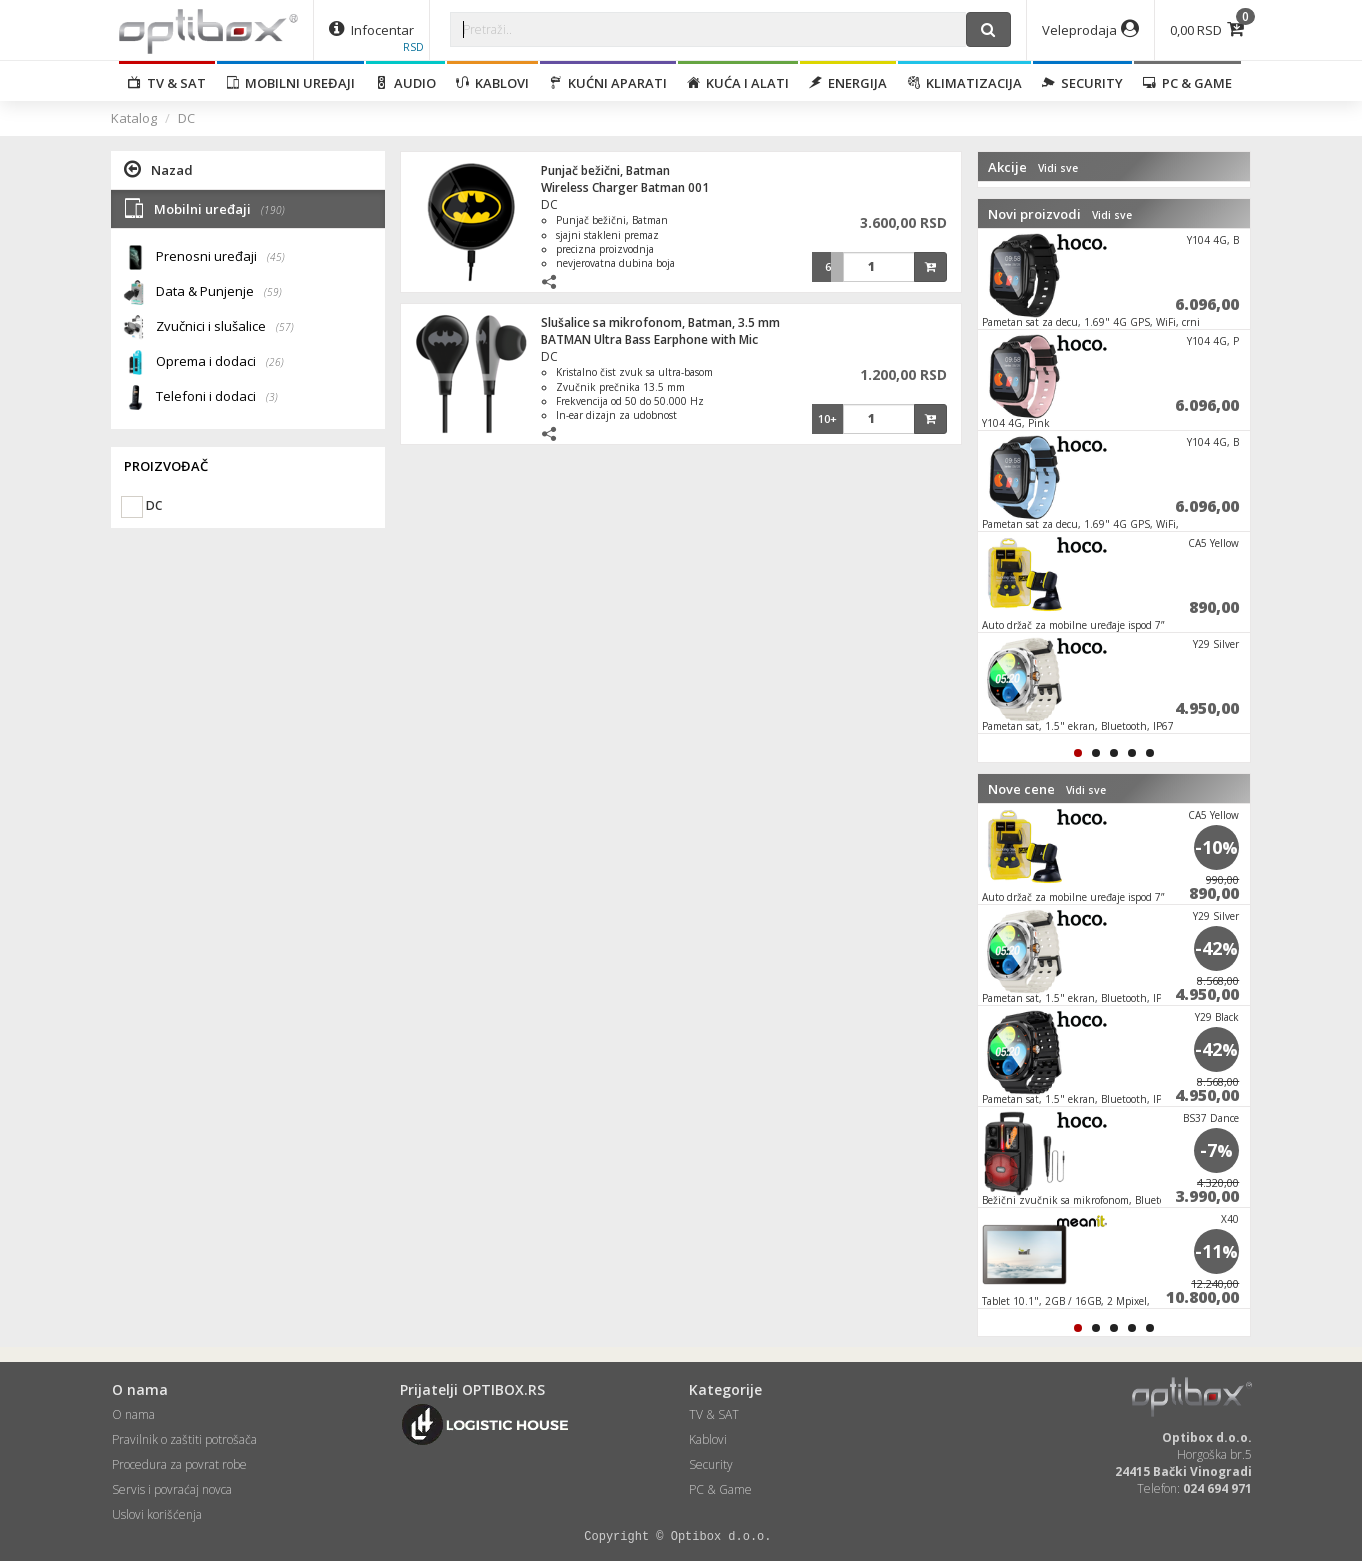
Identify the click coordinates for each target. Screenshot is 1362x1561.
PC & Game (1187, 83)
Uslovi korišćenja (157, 1514)
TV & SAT (167, 83)
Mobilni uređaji (290, 83)
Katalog (134, 118)
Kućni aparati (608, 83)
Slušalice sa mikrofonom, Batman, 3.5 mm (660, 322)
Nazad (158, 169)
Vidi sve (1058, 168)
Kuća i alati (738, 83)
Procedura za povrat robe (179, 1464)
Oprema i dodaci (220, 362)
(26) (275, 362)
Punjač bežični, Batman (605, 170)
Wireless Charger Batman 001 (625, 187)
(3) (272, 397)
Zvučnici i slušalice (225, 327)
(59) (273, 292)
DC (186, 118)
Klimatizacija (964, 83)
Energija (848, 83)
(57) (285, 327)
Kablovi (492, 83)
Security (1082, 83)
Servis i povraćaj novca (172, 1489)
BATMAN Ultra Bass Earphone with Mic (649, 339)
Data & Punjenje (219, 292)
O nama (133, 1414)
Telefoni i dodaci (217, 397)
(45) (276, 257)
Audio (405, 83)
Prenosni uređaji (220, 257)
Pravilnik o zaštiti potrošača (184, 1439)
